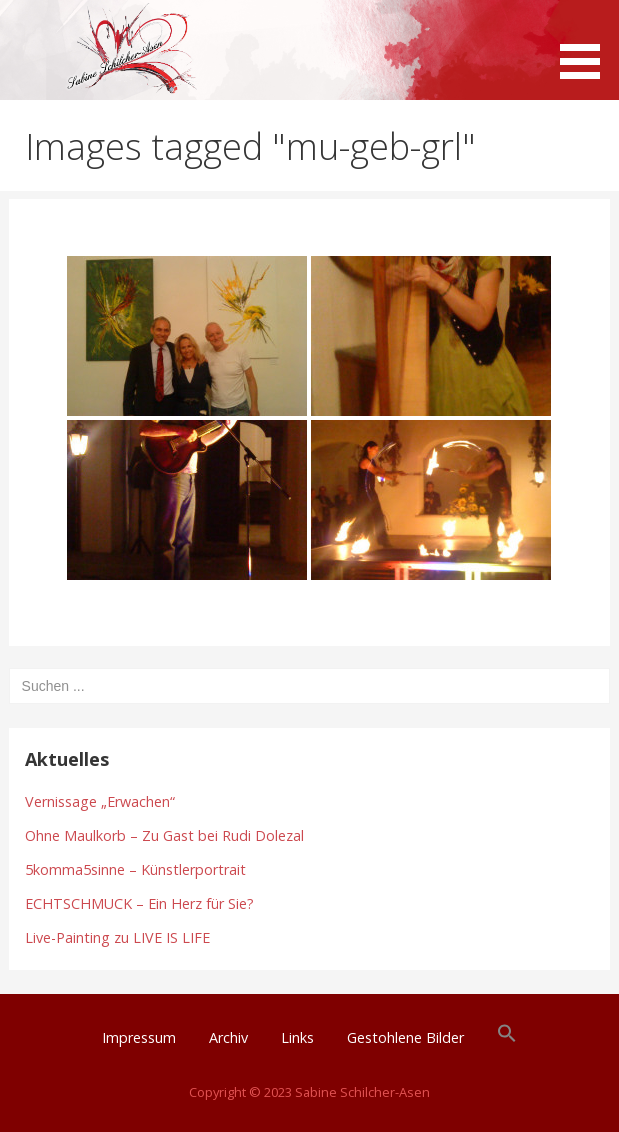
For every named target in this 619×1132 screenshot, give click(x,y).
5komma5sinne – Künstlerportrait (135, 869)
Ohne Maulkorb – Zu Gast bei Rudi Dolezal (164, 835)
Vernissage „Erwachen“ (100, 801)
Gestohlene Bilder (405, 1037)
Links (297, 1037)
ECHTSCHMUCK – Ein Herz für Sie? (139, 903)
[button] (587, 43)
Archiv (228, 1037)
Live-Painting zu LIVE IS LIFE (117, 937)
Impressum (139, 1037)
